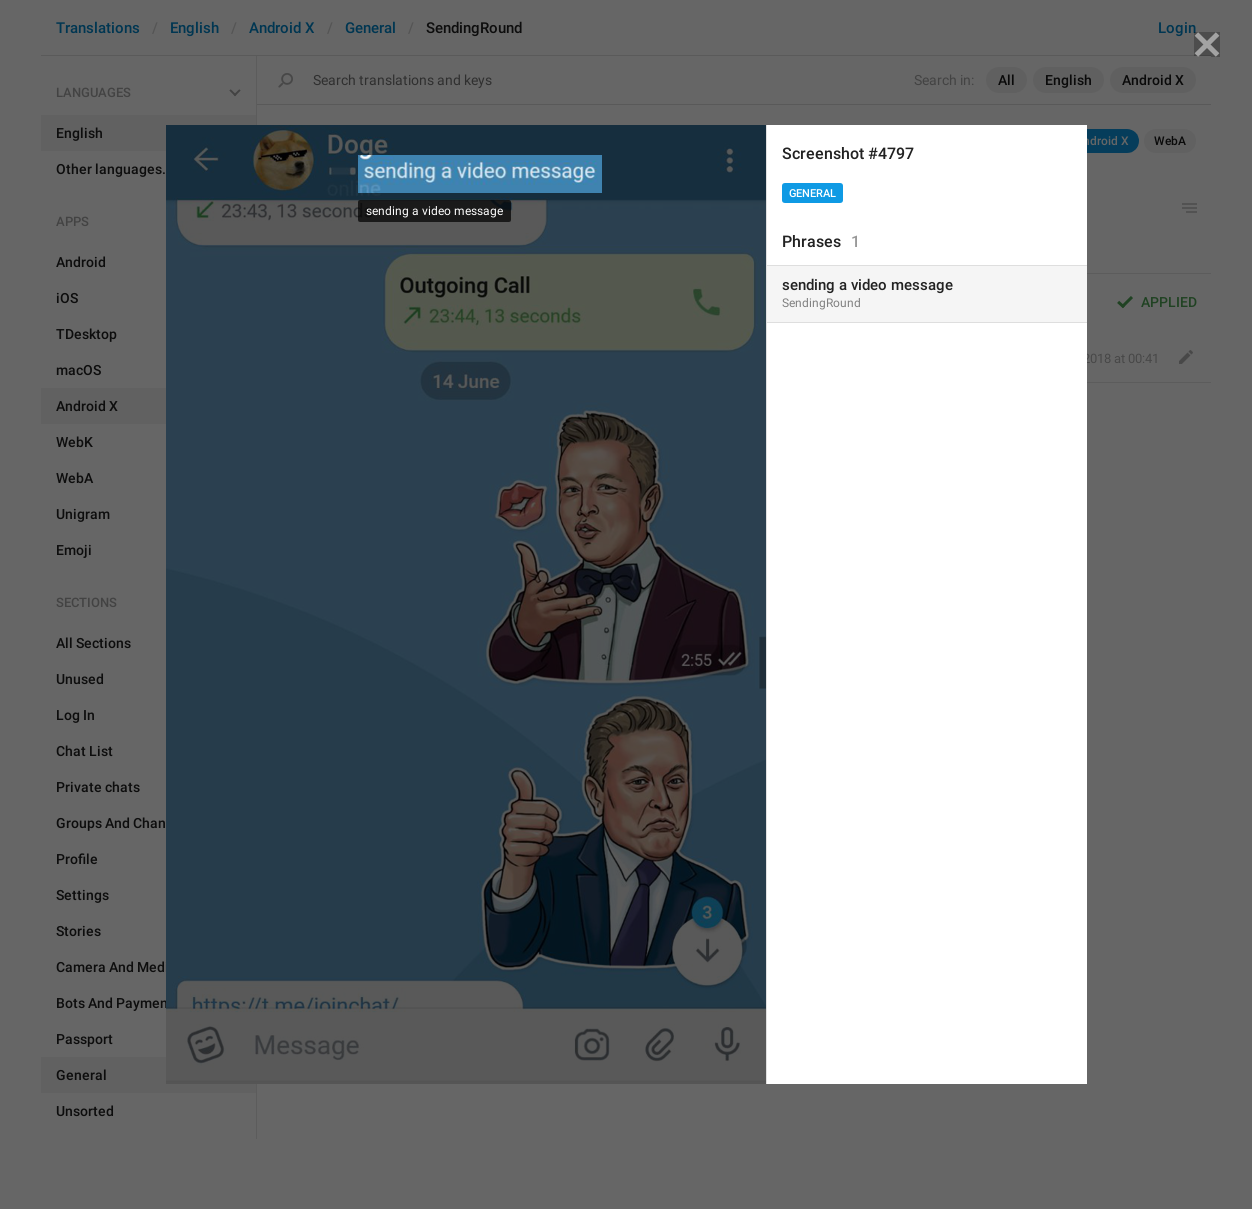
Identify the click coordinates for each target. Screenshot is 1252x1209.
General (812, 193)
